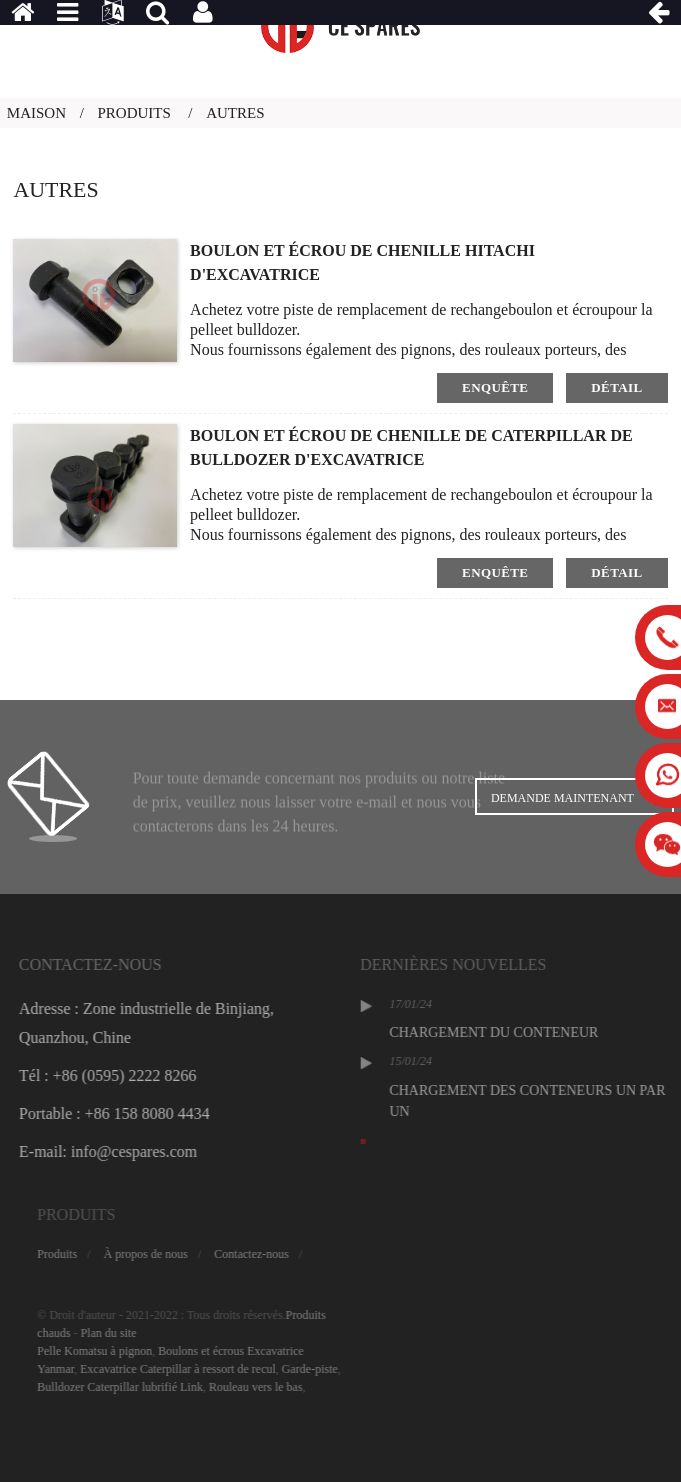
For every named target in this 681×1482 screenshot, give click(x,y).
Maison (36, 113)
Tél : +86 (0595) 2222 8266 (147, 1075)
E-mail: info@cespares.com (148, 1151)
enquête (495, 387)
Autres (235, 113)
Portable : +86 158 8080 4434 (154, 1113)
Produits (134, 113)
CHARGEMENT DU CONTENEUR (537, 1032)
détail (616, 387)
